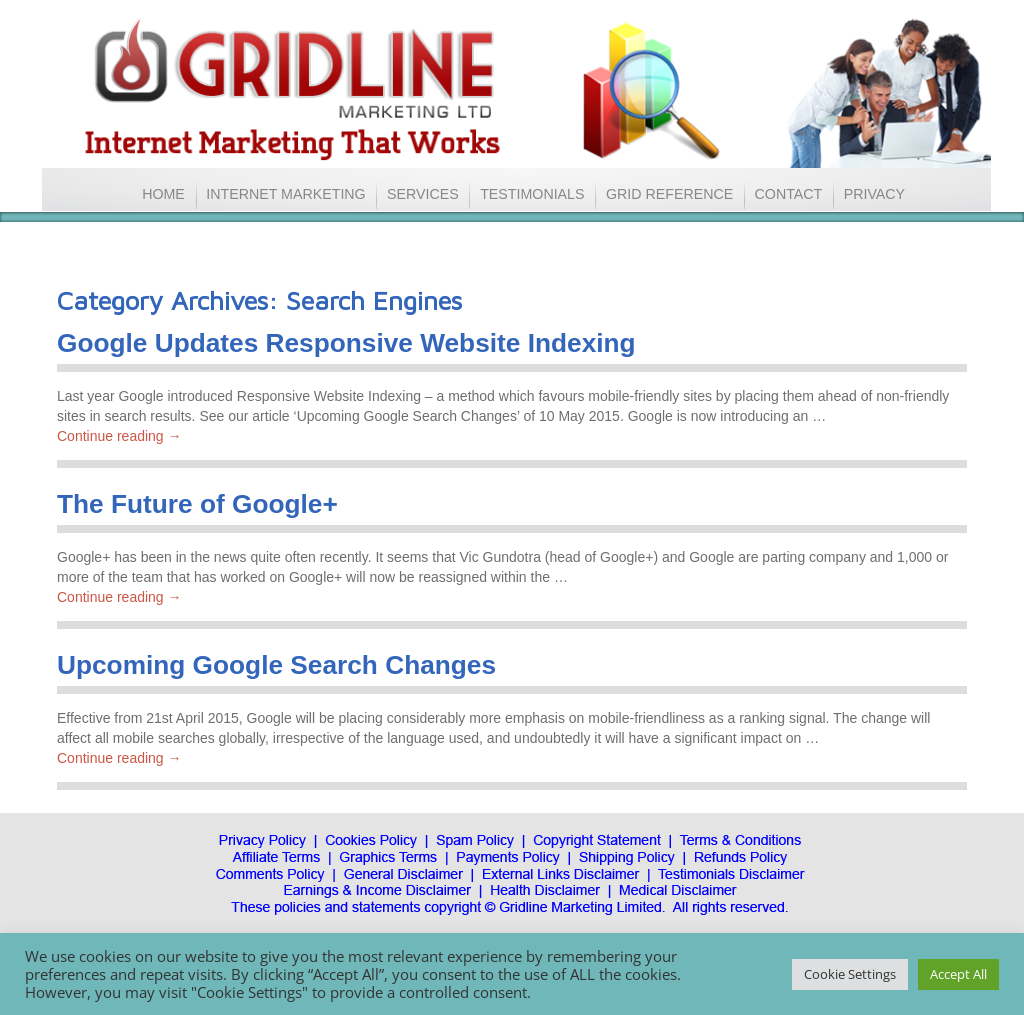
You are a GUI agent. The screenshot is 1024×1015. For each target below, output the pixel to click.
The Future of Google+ (197, 504)
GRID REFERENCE (669, 194)
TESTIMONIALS (532, 194)
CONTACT (789, 194)
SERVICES (428, 193)
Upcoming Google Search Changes (276, 665)
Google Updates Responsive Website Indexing (346, 343)
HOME (163, 194)
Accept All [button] (958, 974)
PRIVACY (874, 194)
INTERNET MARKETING (286, 194)
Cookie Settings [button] (850, 974)
